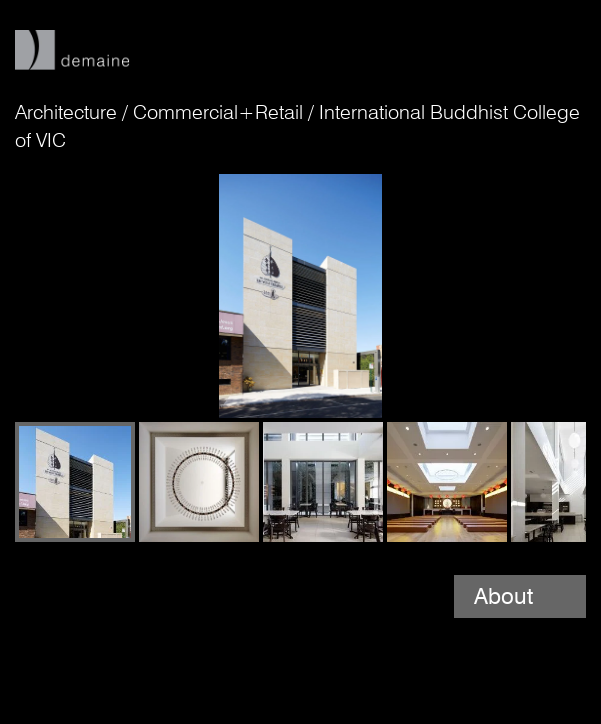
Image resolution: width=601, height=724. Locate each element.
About (506, 596)
